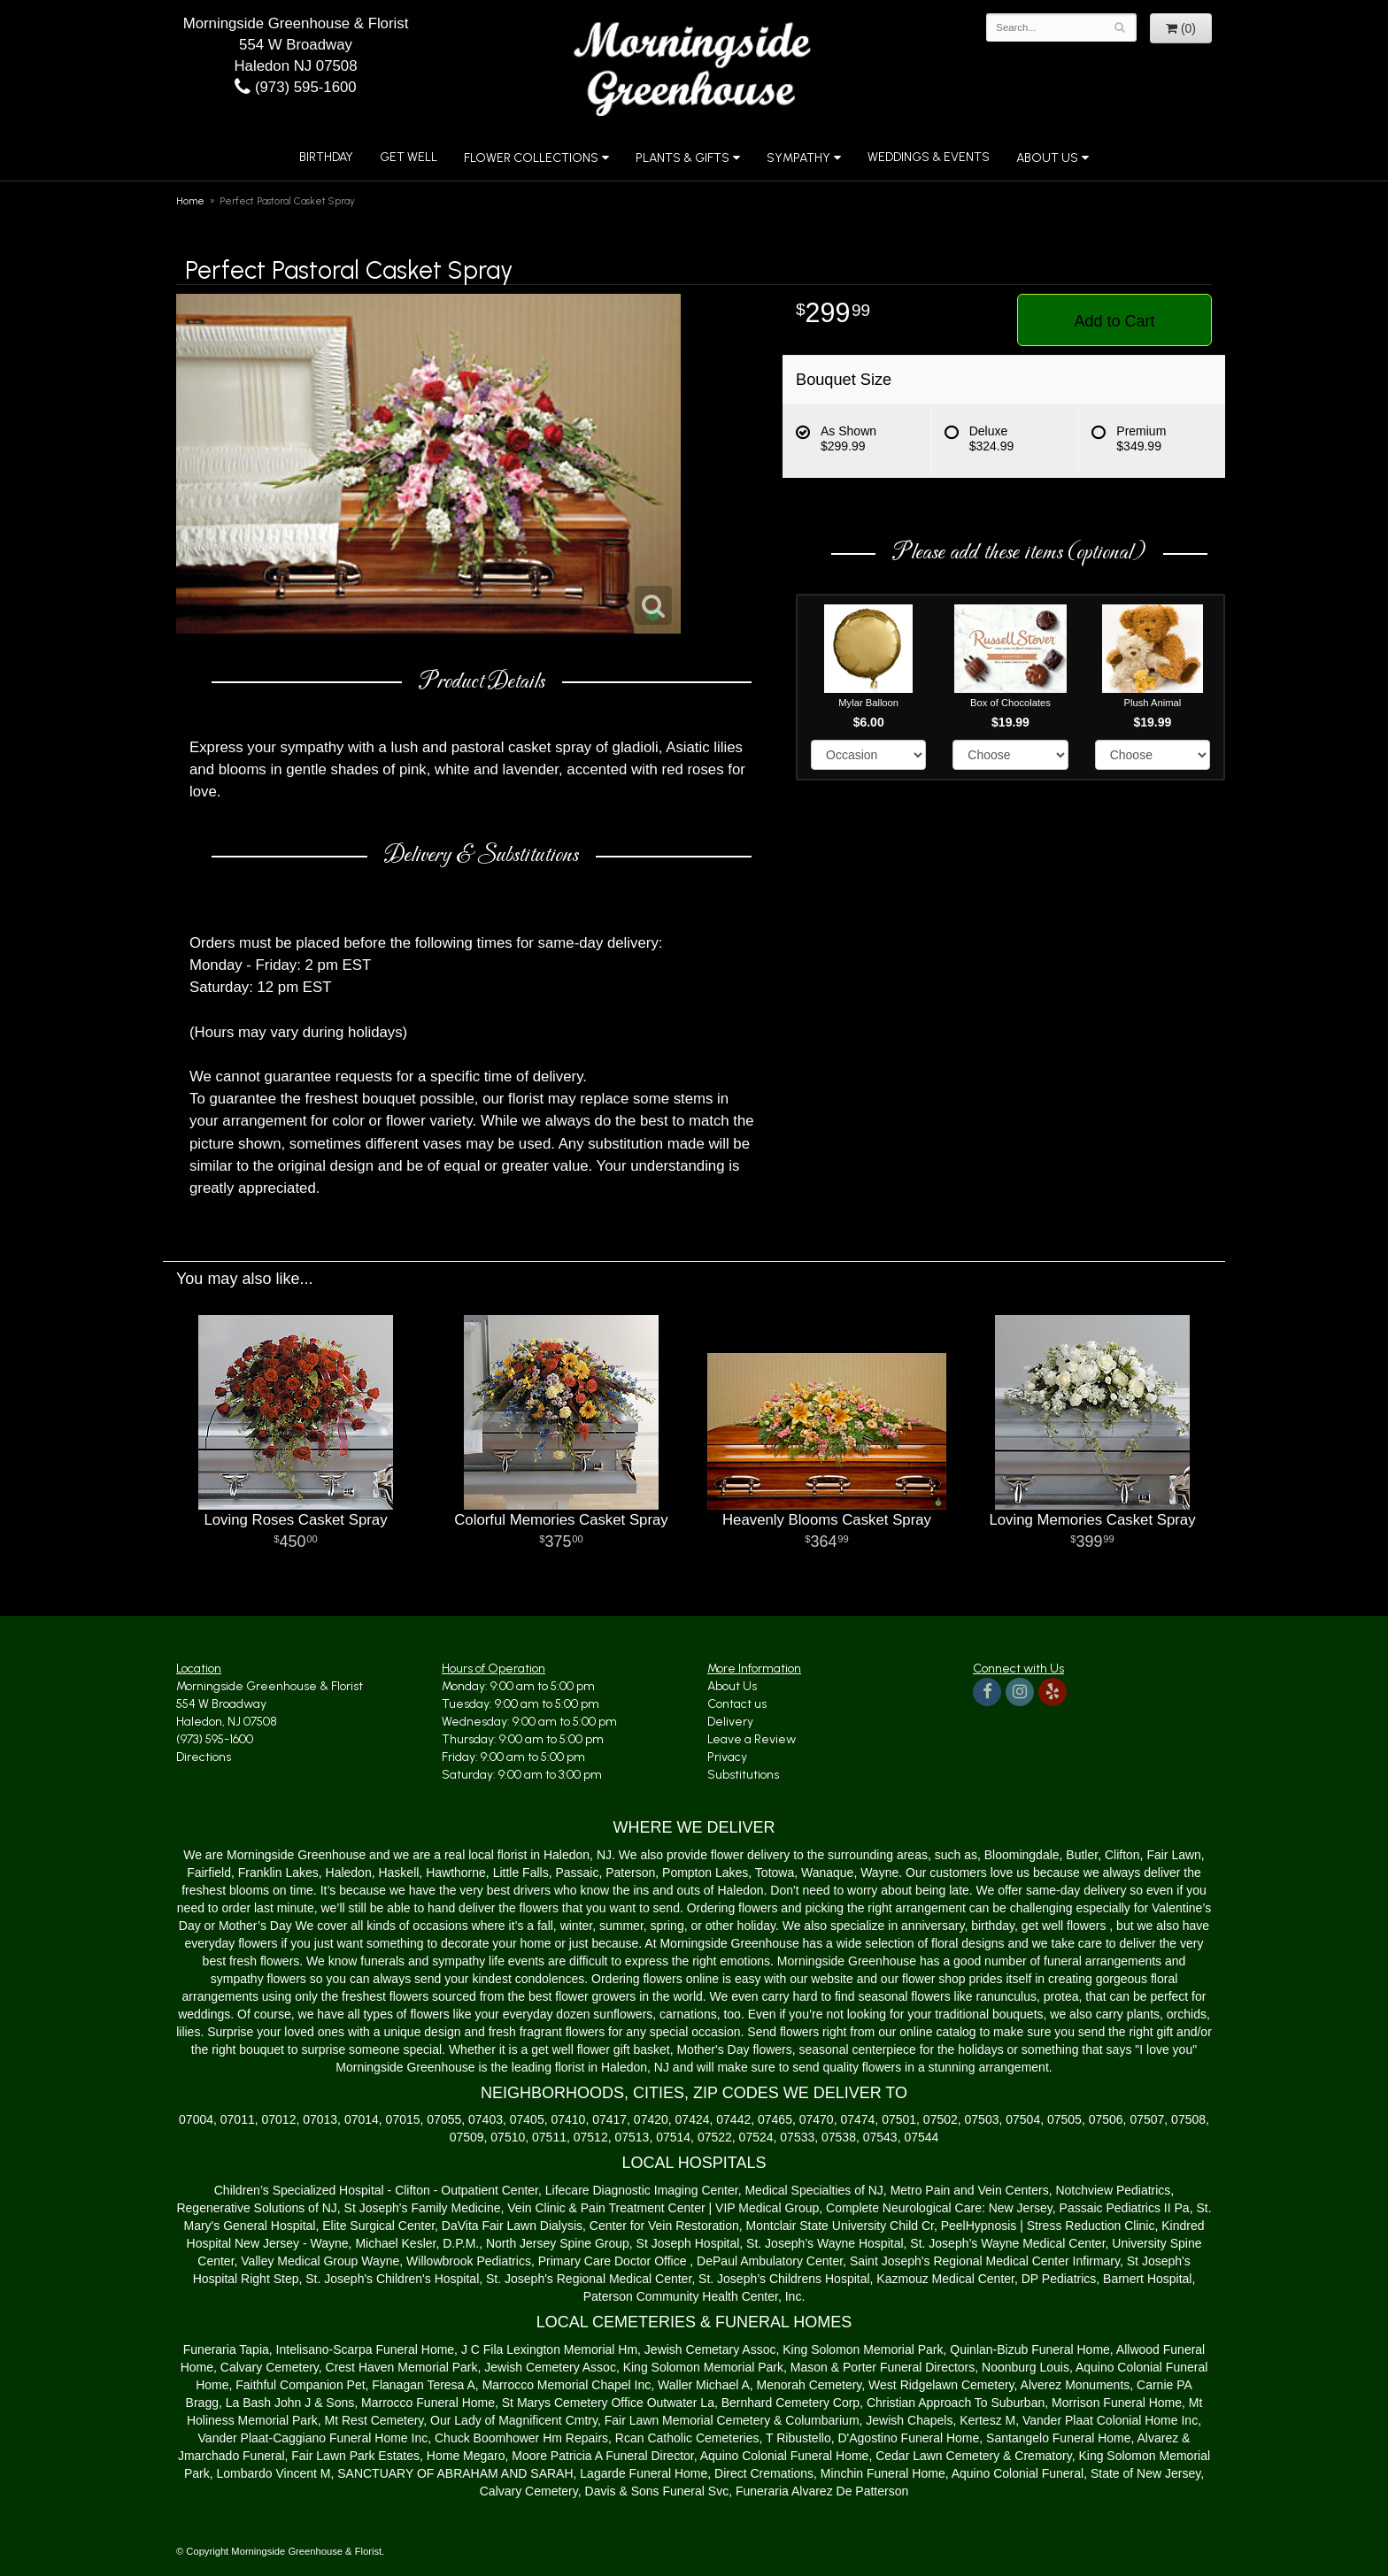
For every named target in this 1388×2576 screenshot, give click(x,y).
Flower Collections (531, 157)
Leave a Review (751, 1739)
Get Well (408, 157)
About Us (1047, 157)
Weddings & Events (929, 157)
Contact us (737, 1703)
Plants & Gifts (682, 157)
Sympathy (798, 157)
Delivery (730, 1721)
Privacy (727, 1757)
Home (190, 201)
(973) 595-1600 (295, 87)
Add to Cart (1114, 321)
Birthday (326, 157)
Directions (203, 1757)
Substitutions (743, 1774)
